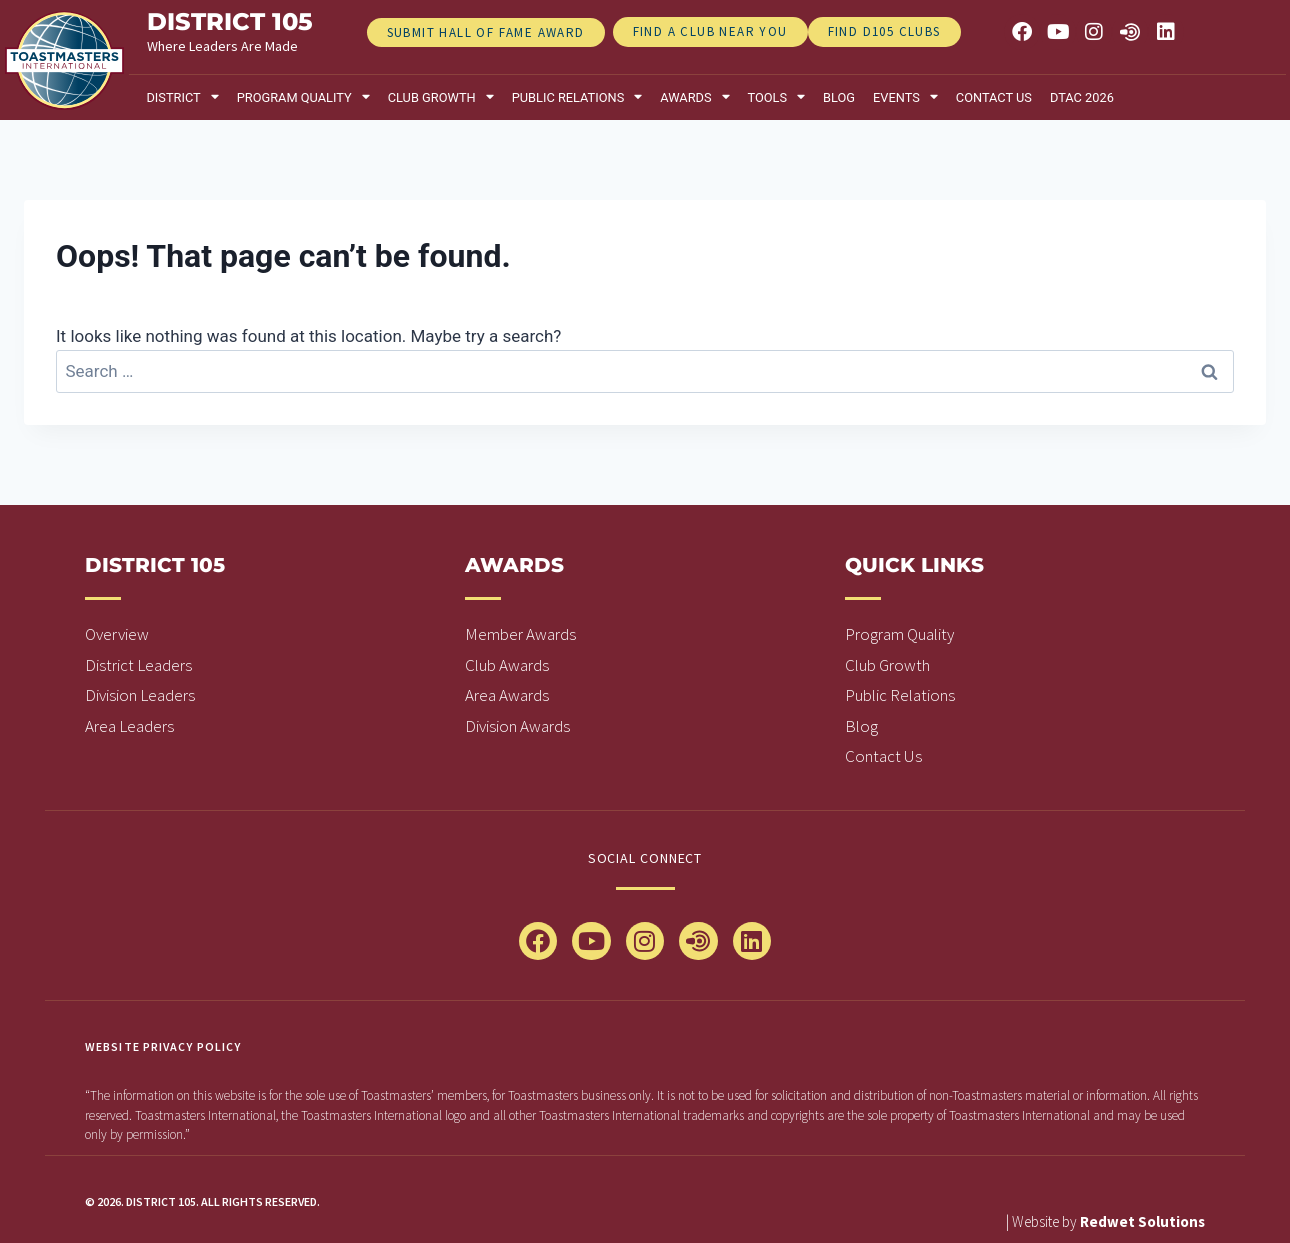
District (182, 97)
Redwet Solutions (1142, 1221)
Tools (777, 97)
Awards (694, 97)
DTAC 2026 (1082, 97)
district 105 (230, 21)
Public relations (577, 97)
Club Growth (441, 97)
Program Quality (303, 97)
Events (905, 97)
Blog (839, 97)
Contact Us (994, 97)
